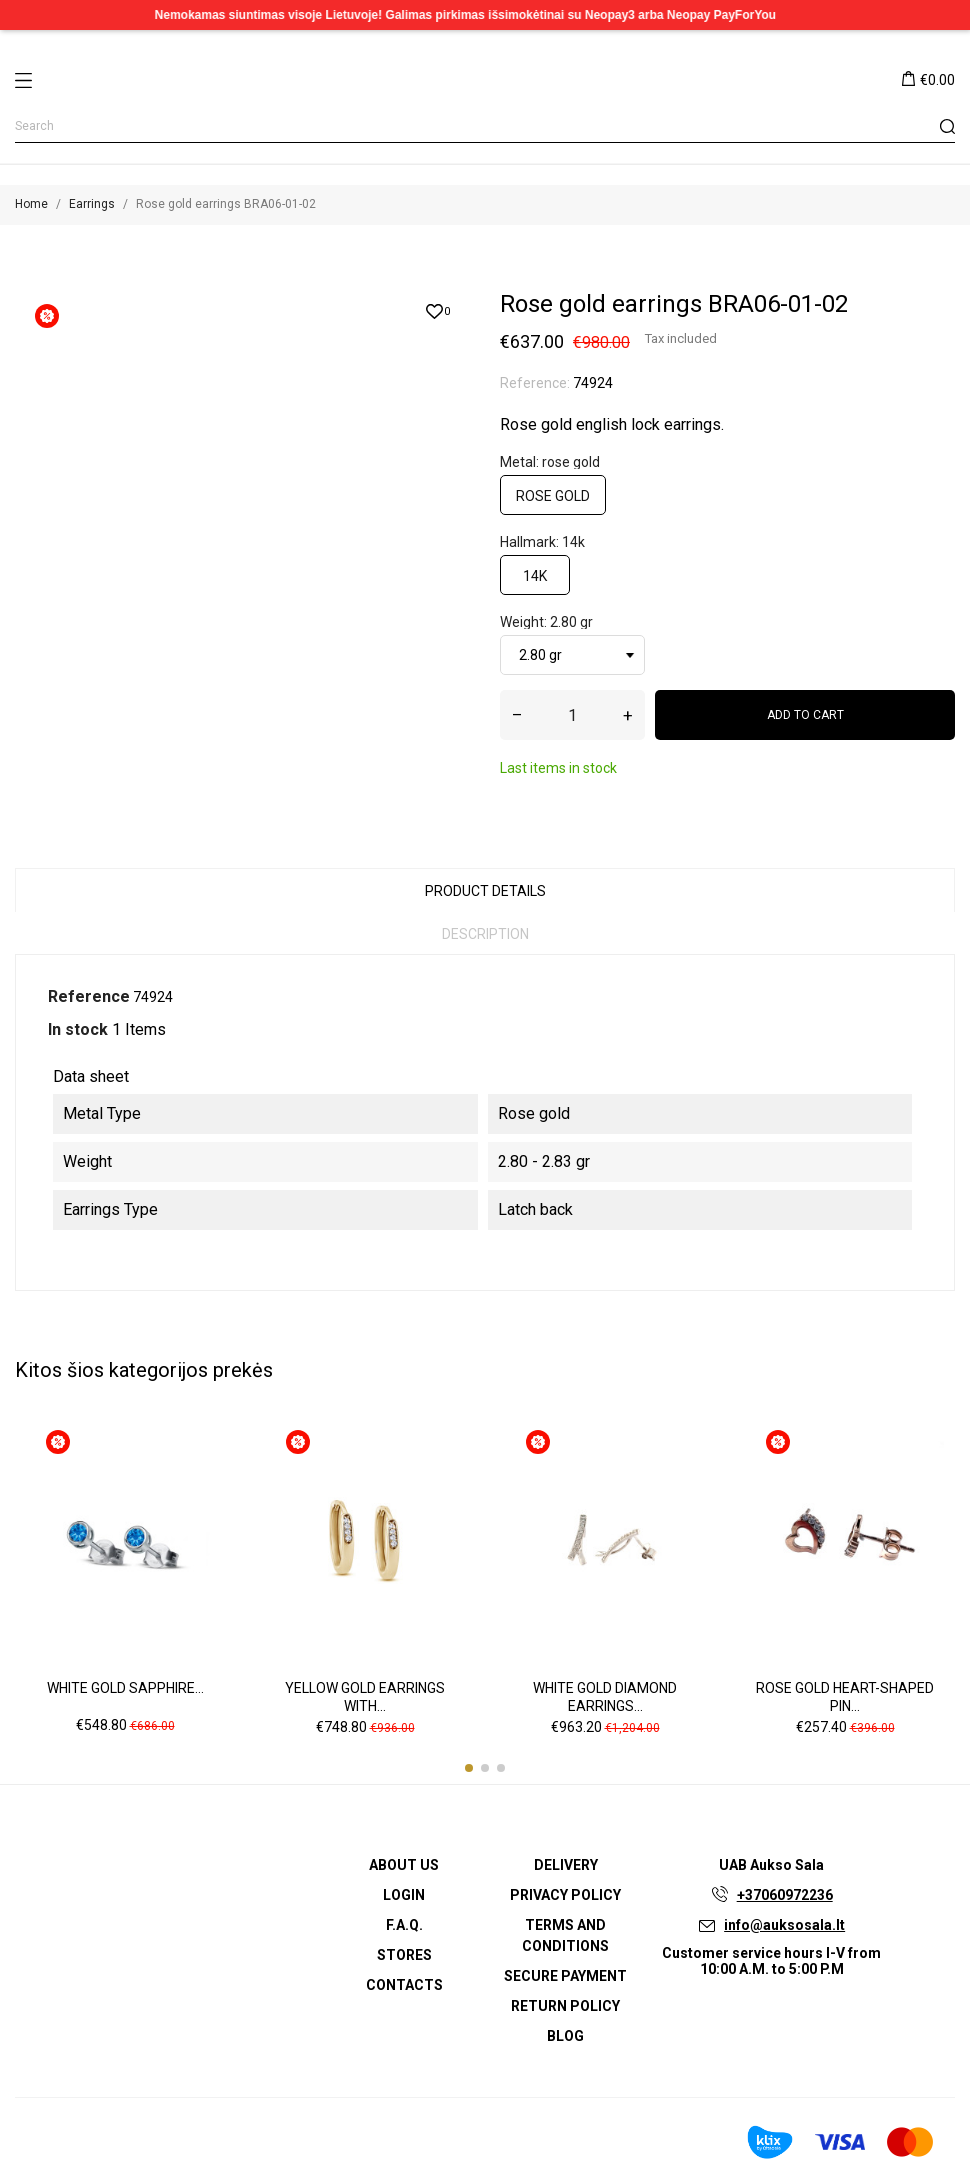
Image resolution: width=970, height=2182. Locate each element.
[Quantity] (572, 715)
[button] (469, 1767)
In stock (78, 1029)
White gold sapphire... (125, 1687)
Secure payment (565, 1975)
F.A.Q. (404, 1924)
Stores (404, 1954)
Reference (89, 996)
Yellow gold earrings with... (365, 1696)
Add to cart (805, 715)
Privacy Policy (565, 1894)
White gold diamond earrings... (605, 1696)
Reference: (535, 383)
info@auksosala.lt (784, 1924)
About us (404, 1864)
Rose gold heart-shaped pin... (845, 1696)
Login (404, 1894)
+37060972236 (785, 1894)
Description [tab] (485, 934)
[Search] (485, 126)
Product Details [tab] (485, 891)
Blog (565, 2035)
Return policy (565, 2005)
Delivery (566, 1864)
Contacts (404, 1984)
